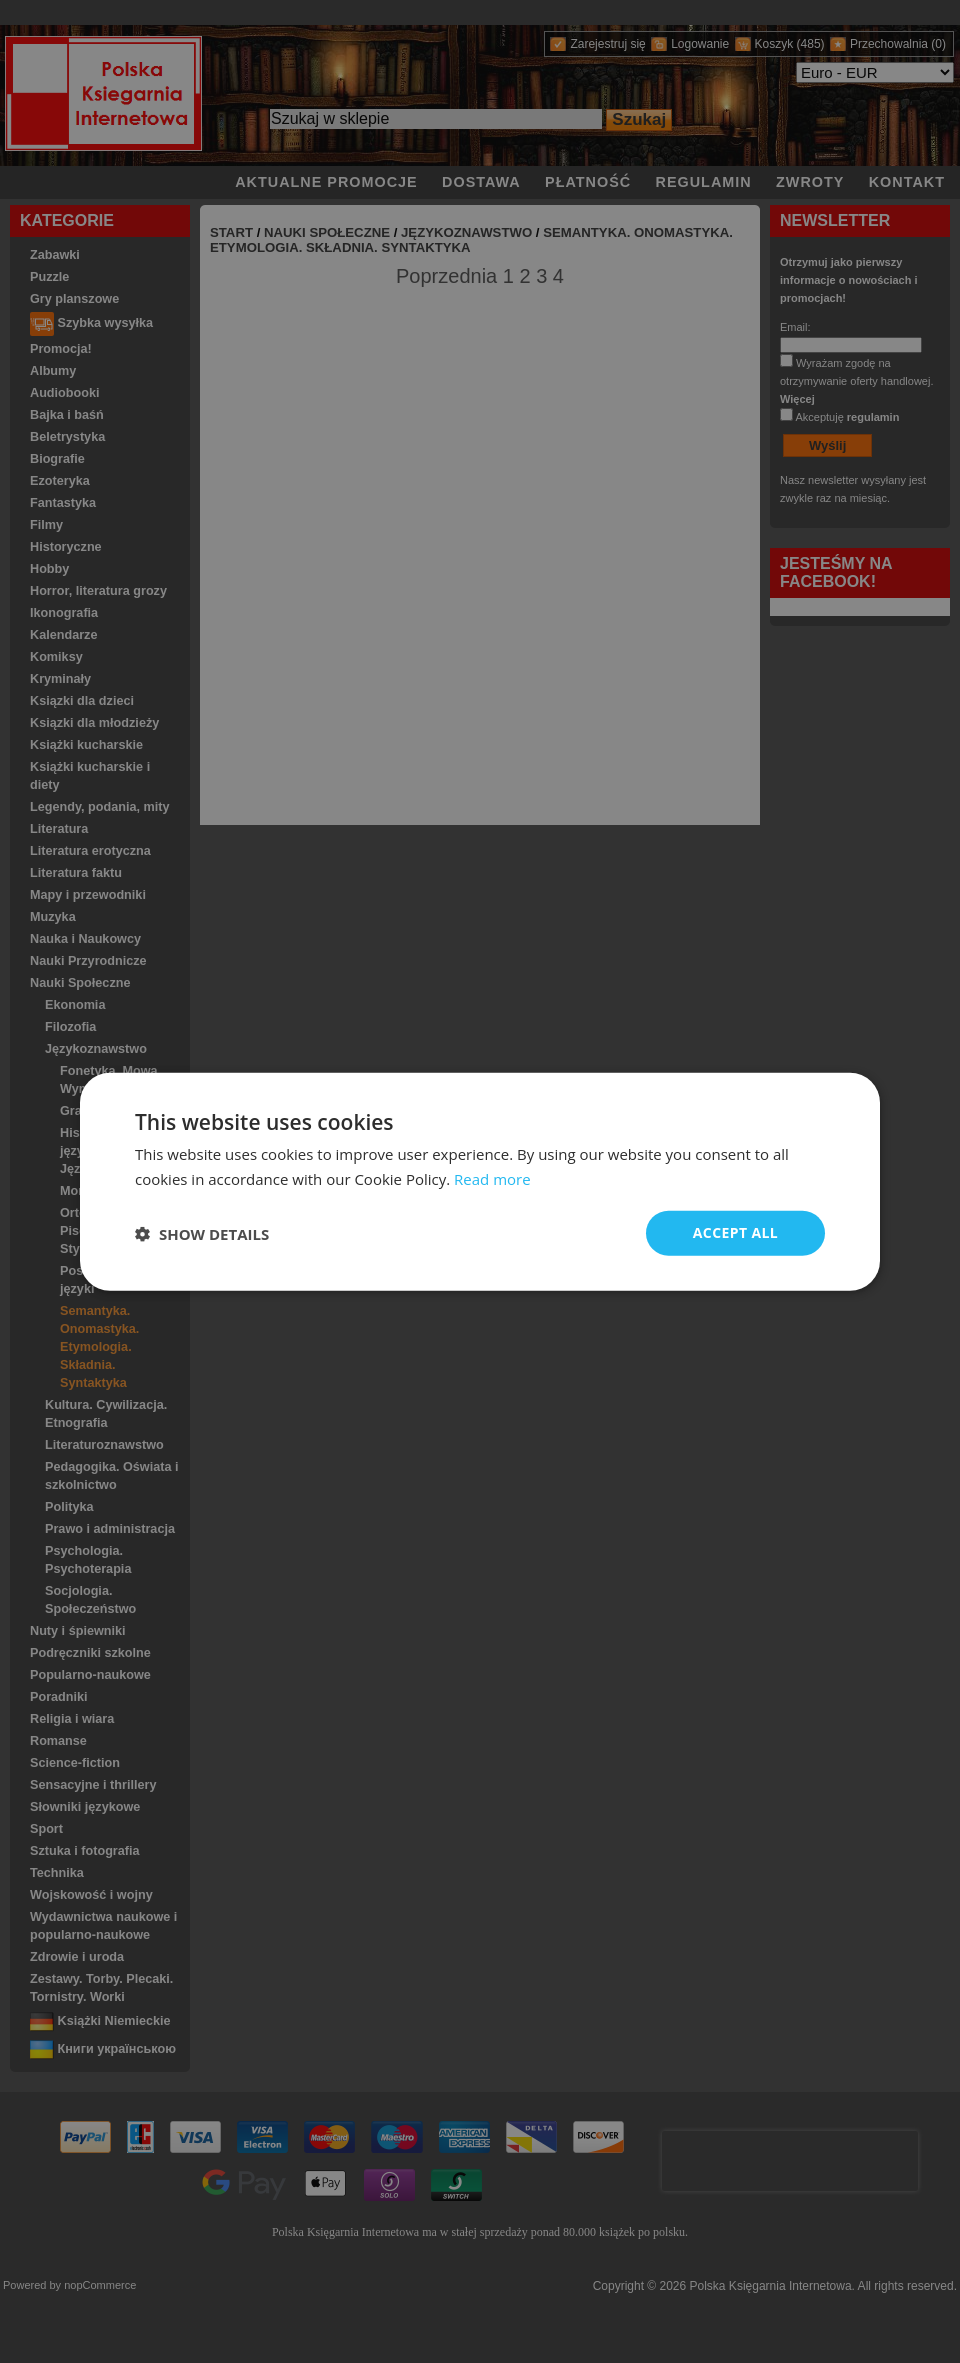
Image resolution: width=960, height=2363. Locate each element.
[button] (202, 1233)
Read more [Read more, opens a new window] (492, 1178)
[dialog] (480, 1181)
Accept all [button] (735, 1232)
